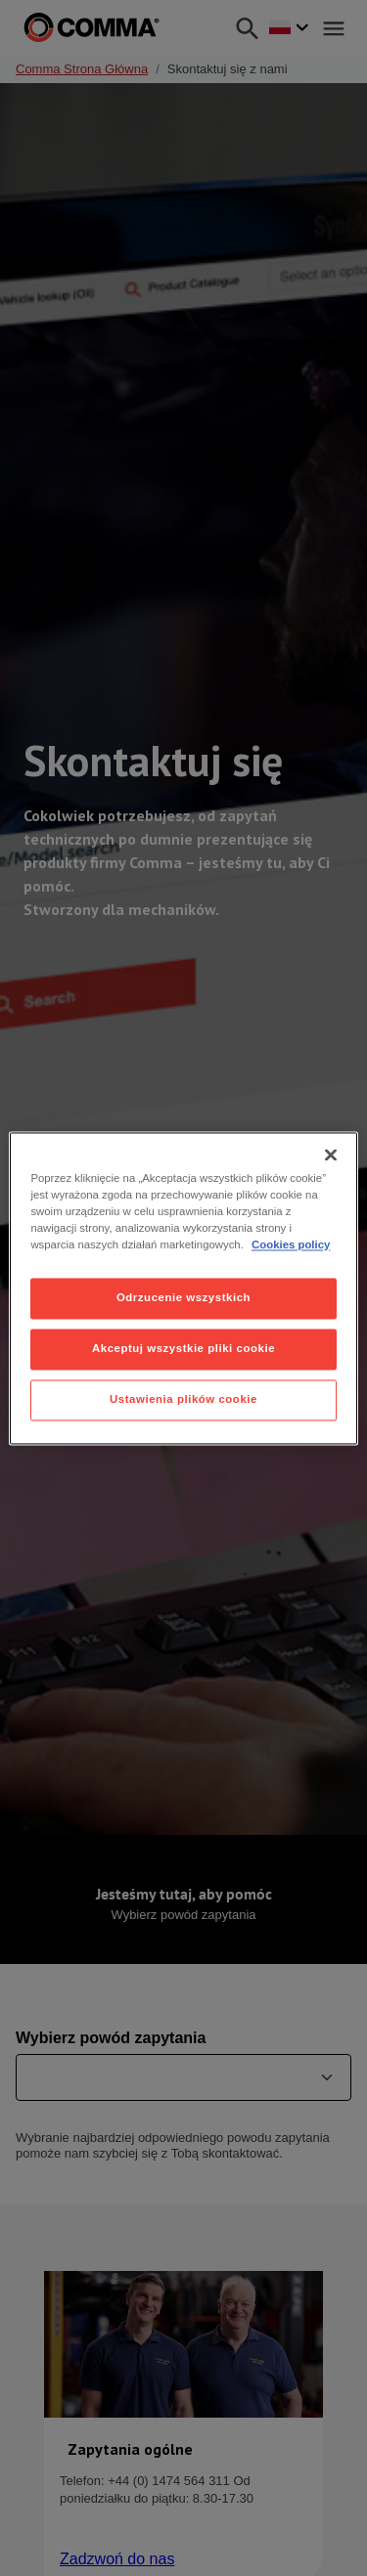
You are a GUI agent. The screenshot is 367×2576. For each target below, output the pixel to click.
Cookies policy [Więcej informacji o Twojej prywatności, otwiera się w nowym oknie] (291, 1244)
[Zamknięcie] (330, 1154)
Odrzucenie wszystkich (183, 1297)
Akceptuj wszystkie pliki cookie (183, 1348)
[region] (183, 1288)
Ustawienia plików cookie (183, 1399)
